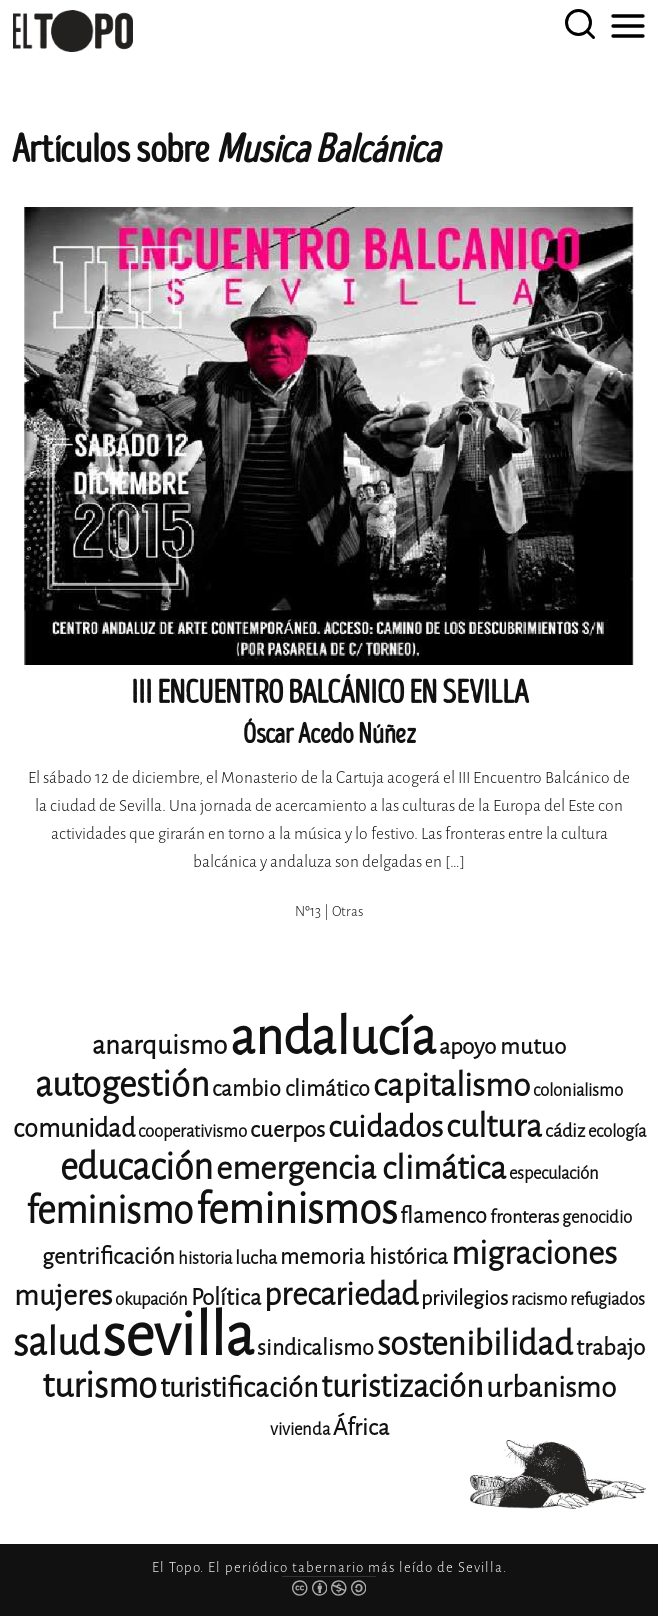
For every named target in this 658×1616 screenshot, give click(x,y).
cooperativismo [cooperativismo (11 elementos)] (192, 1131)
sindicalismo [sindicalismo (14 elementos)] (315, 1348)
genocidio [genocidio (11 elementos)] (597, 1217)
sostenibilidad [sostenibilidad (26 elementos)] (475, 1344)
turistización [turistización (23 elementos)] (402, 1386)
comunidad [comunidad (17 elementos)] (74, 1128)
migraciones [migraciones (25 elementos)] (534, 1253)
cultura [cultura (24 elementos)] (494, 1126)
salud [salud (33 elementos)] (56, 1342)
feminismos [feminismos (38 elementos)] (296, 1209)
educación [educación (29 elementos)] (136, 1167)
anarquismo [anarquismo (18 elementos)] (159, 1045)
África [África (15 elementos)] (361, 1427)
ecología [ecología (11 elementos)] (617, 1131)
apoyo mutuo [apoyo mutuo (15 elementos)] (502, 1046)
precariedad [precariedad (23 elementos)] (341, 1294)
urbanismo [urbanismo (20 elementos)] (551, 1387)
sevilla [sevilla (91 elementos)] (178, 1335)
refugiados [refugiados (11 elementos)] (607, 1299)
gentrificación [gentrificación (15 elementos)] (108, 1256)
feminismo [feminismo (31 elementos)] (109, 1210)
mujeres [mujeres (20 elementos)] (63, 1295)
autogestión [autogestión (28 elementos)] (122, 1084)
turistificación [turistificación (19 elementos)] (239, 1388)
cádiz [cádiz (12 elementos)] (565, 1131)
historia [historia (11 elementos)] (205, 1258)
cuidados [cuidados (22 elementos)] (385, 1127)
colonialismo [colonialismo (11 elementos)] (578, 1090)
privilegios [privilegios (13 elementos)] (464, 1298)
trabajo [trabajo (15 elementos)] (610, 1347)
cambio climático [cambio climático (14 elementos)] (291, 1089)
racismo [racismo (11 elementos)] (539, 1299)
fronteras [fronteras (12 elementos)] (524, 1217)
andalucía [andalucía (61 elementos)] (333, 1037)
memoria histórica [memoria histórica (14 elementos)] (364, 1257)
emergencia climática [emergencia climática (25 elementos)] (361, 1168)
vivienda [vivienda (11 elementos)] (300, 1429)
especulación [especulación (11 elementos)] (554, 1173)
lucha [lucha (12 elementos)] (256, 1258)
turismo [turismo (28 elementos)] (99, 1385)
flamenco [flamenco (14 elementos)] (443, 1216)
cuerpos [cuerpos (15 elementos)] (287, 1129)
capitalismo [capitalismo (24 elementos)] (451, 1085)
